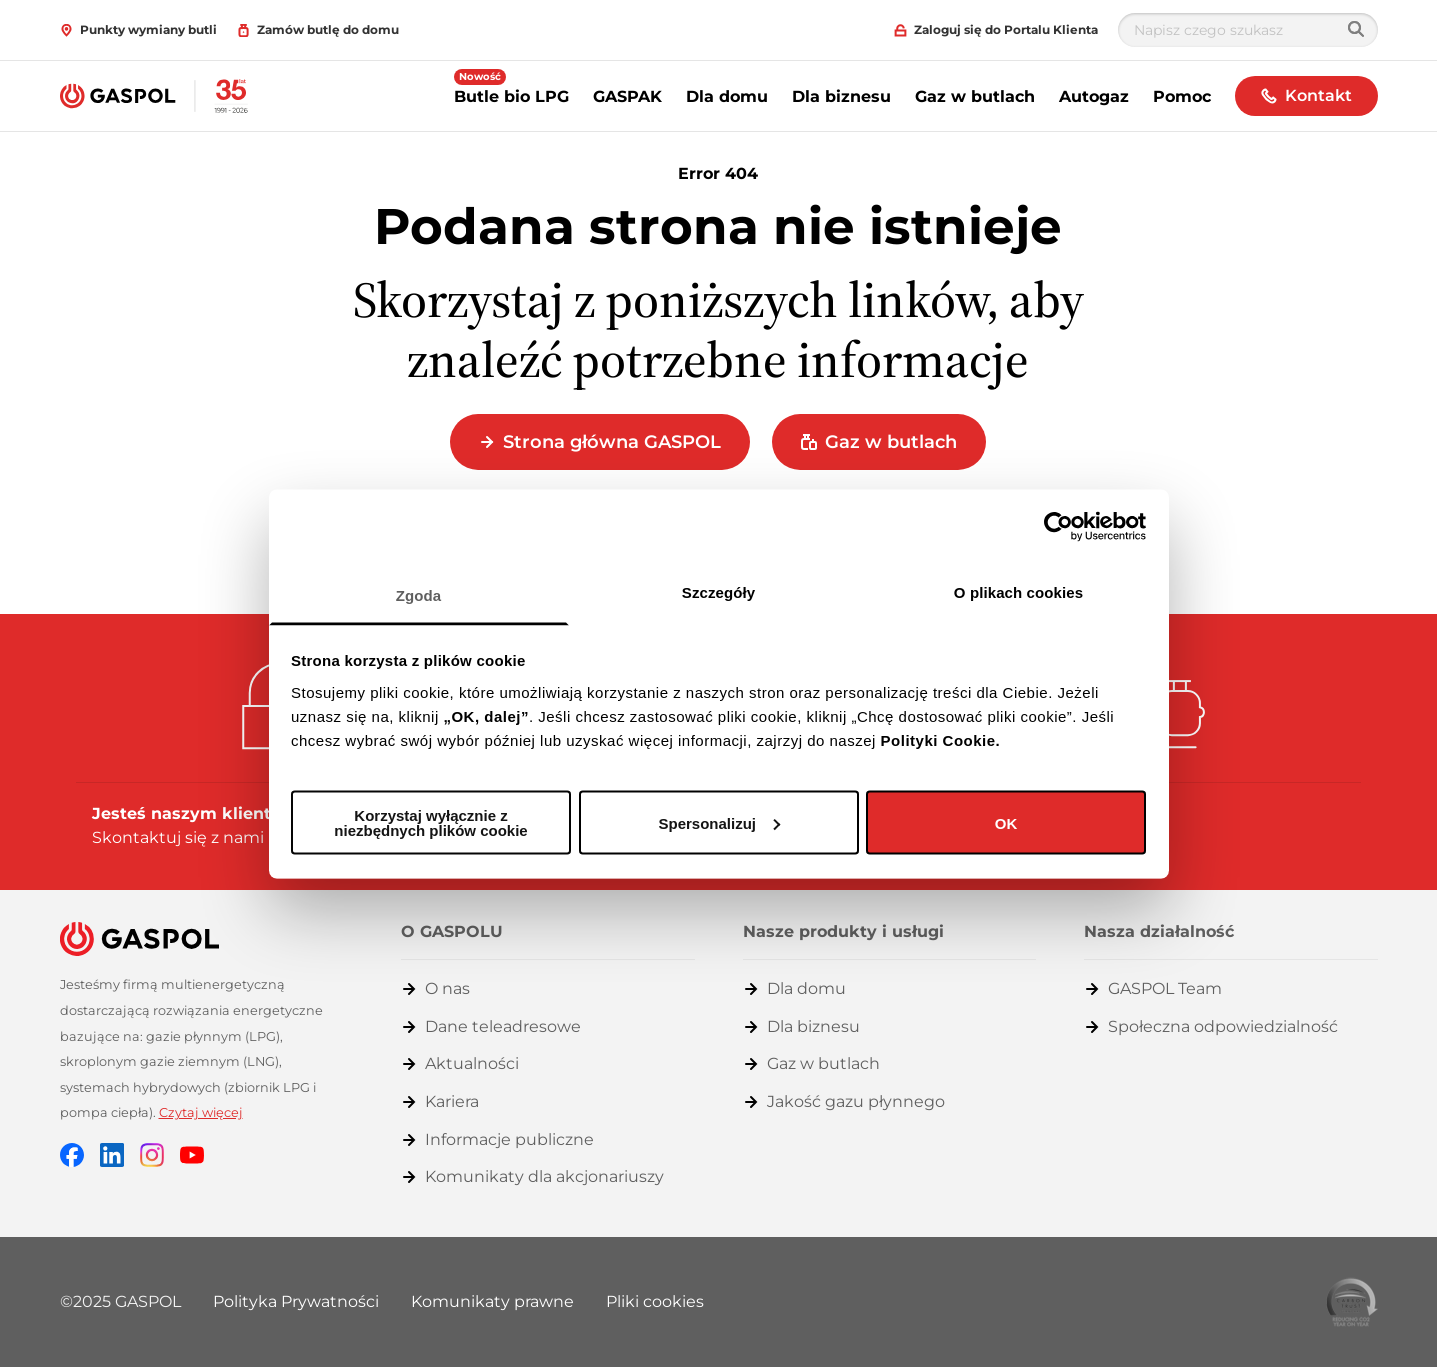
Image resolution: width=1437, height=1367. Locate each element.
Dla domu (727, 96)
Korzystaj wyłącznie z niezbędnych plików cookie (430, 823)
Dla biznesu (841, 96)
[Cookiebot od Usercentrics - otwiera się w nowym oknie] (1058, 527)
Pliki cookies (655, 1301)
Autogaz (1094, 96)
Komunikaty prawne (492, 1301)
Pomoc (1182, 96)
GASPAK (627, 96)
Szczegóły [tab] (718, 591)
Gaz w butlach (975, 96)
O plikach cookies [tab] (1018, 591)
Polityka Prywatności (296, 1301)
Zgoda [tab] (419, 594)
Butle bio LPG (511, 96)
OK (1006, 822)
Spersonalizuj (719, 822)
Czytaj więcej (201, 1112)
